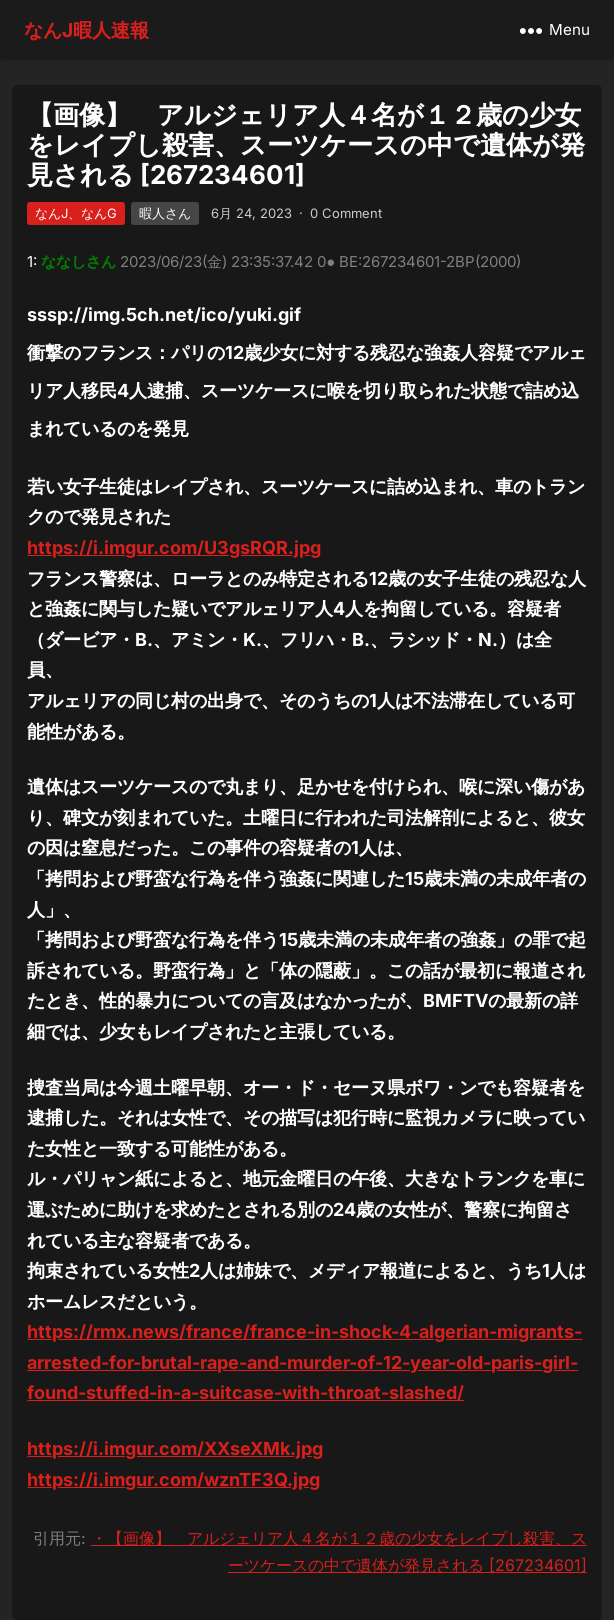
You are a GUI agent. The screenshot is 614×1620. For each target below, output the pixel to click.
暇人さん (165, 213)
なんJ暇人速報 (86, 30)
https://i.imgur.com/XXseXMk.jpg (175, 1448)
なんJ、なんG (76, 213)
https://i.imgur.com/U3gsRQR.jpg (174, 547)
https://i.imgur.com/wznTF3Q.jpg (173, 1479)
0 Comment (346, 213)
